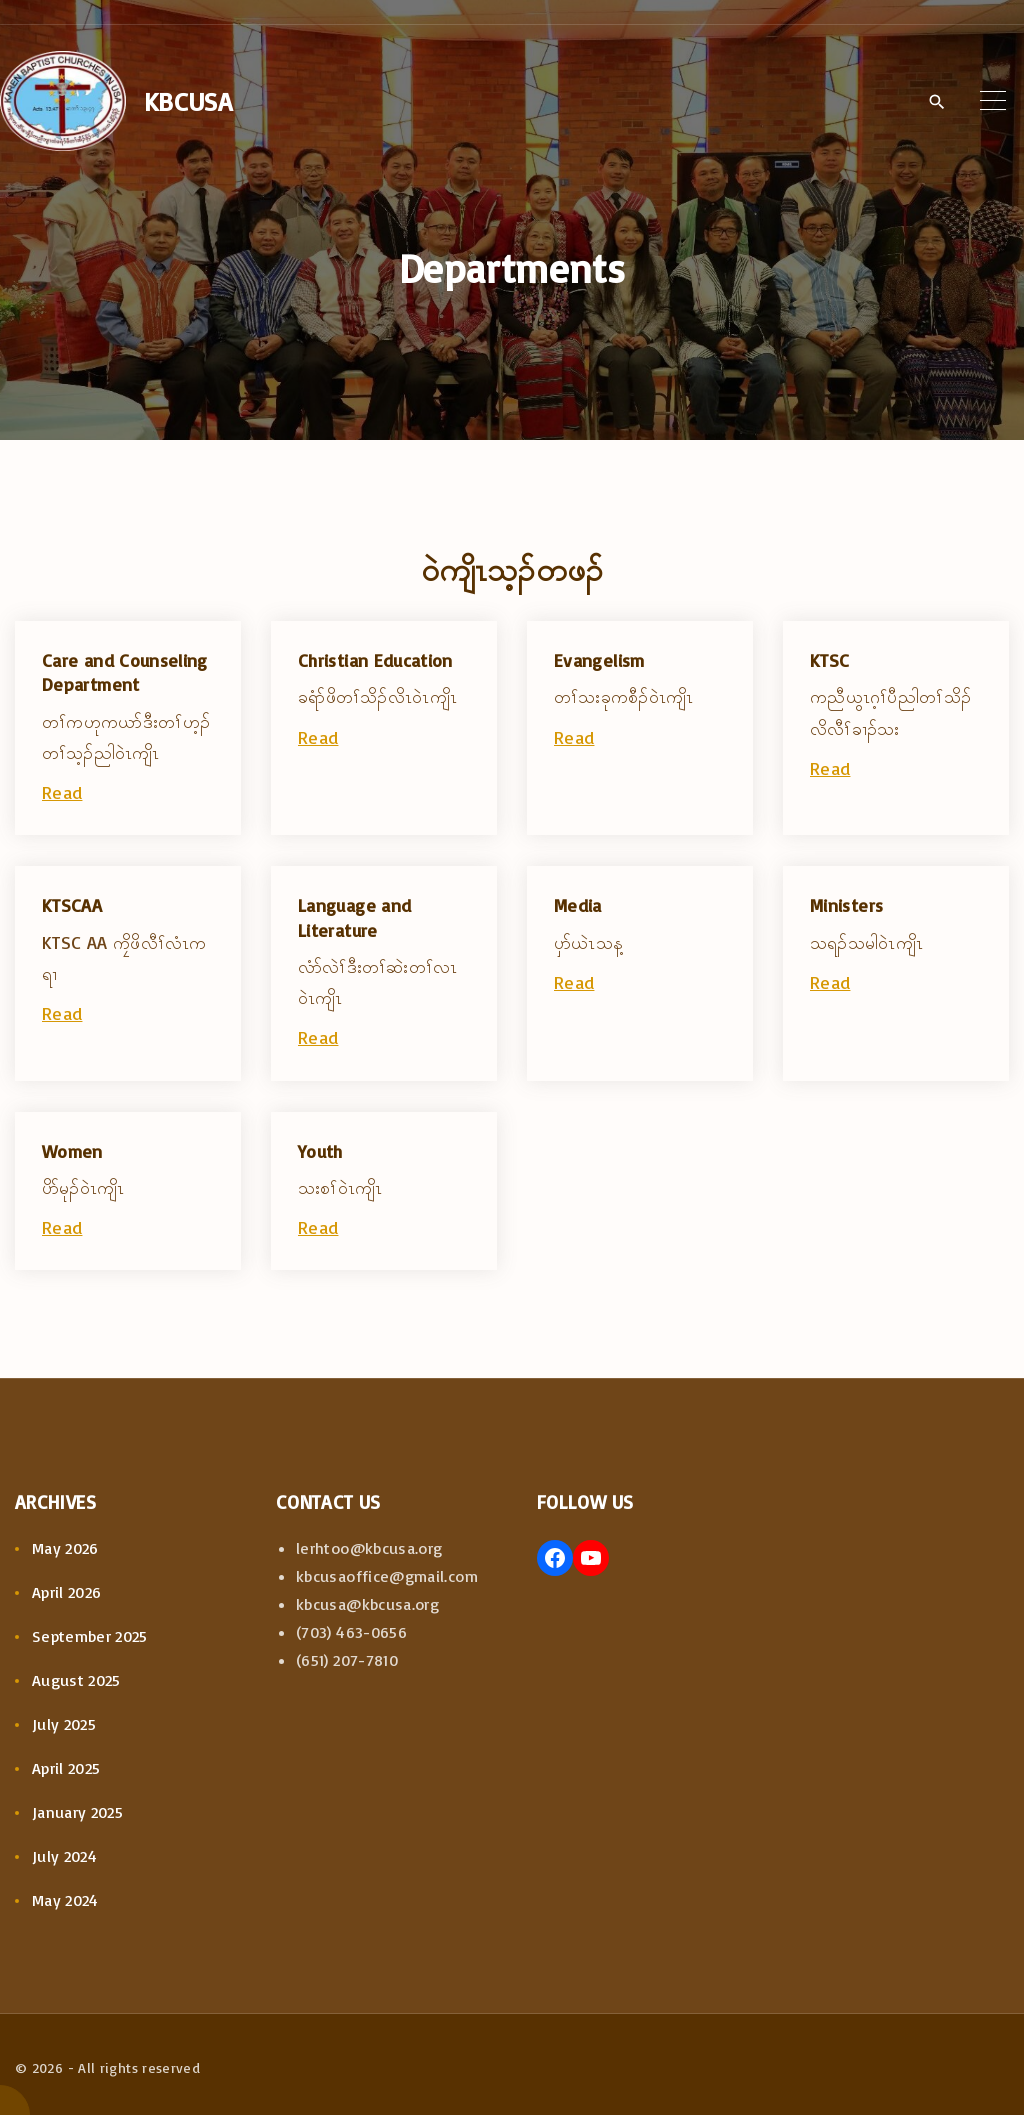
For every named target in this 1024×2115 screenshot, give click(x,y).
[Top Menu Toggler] (993, 101)
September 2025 (90, 1636)
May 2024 (65, 1900)
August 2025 (76, 1680)
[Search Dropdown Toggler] (936, 102)
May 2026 (65, 1548)
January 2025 (77, 1812)
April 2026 (67, 1592)
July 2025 (64, 1724)
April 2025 (66, 1768)
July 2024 (64, 1856)
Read (62, 792)
